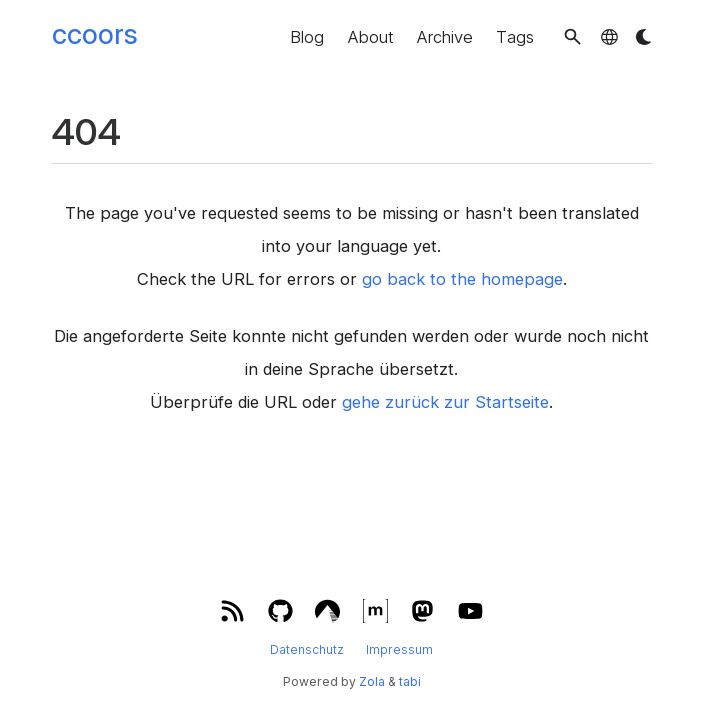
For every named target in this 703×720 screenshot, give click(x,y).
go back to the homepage (462, 279)
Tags (515, 37)
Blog (307, 37)
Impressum (399, 649)
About (370, 37)
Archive (444, 37)
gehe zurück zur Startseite (445, 402)
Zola (372, 681)
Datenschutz (307, 649)
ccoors (95, 34)
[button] (572, 36)
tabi (410, 681)
